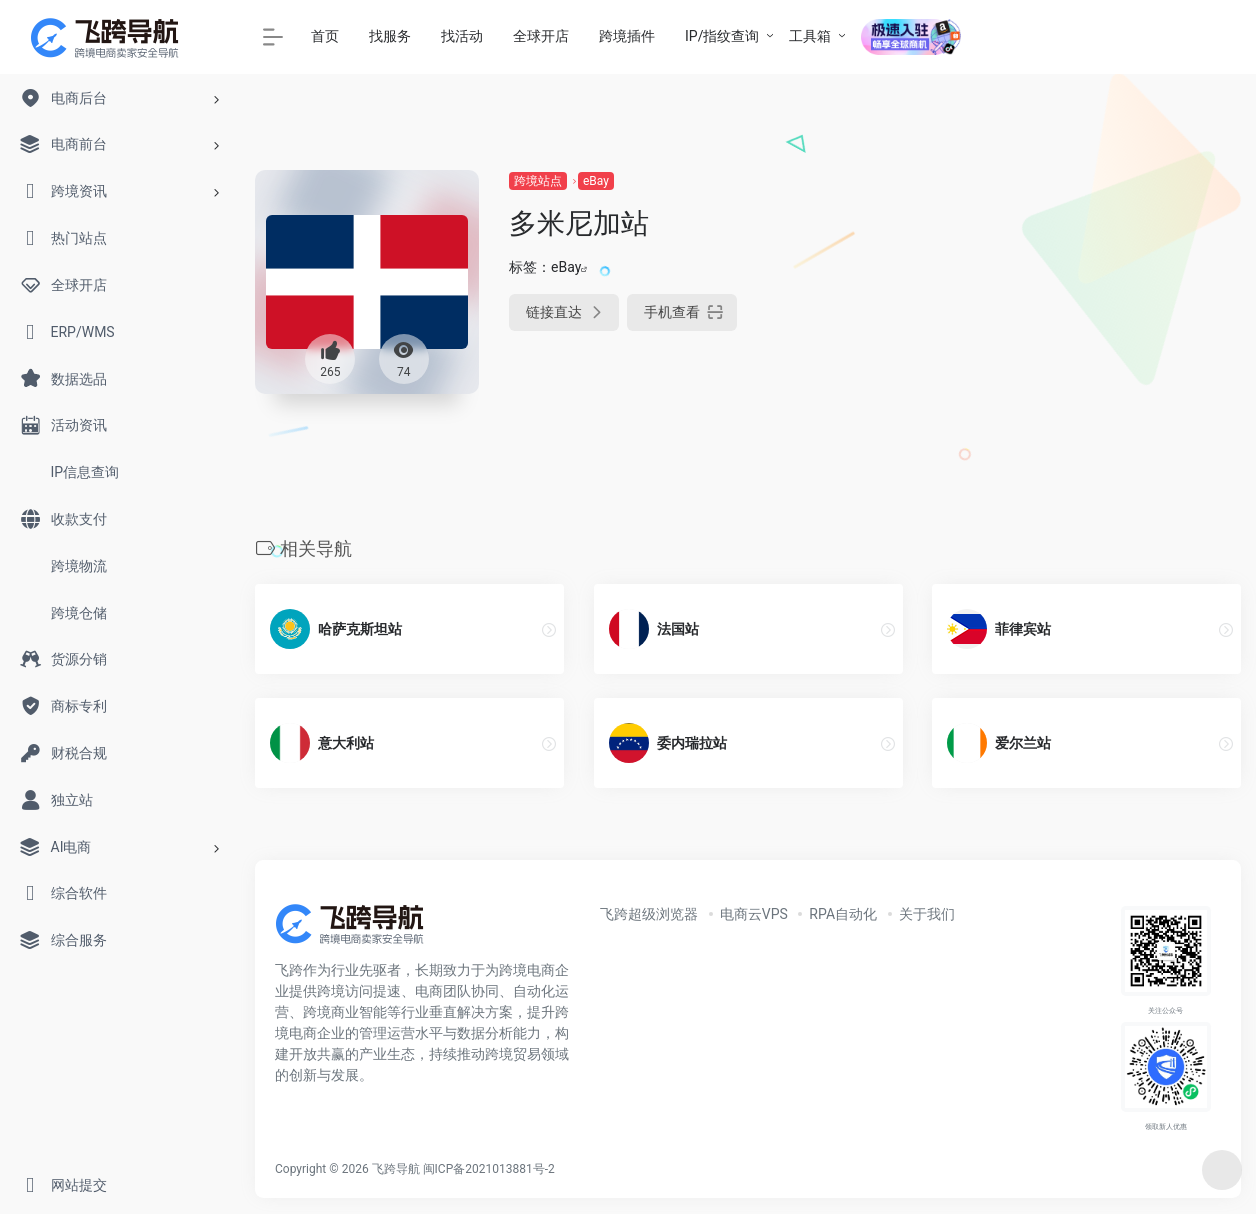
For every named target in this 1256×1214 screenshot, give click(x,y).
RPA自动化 (843, 914)
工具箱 (810, 36)
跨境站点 (538, 181)
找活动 (462, 36)
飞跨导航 (396, 1169)
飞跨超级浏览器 (649, 914)
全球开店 (541, 36)
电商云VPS (754, 914)
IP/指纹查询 (722, 36)
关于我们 (927, 914)
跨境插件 (627, 36)
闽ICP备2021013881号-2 (489, 1169)
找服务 (390, 36)
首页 (325, 36)
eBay (596, 181)
